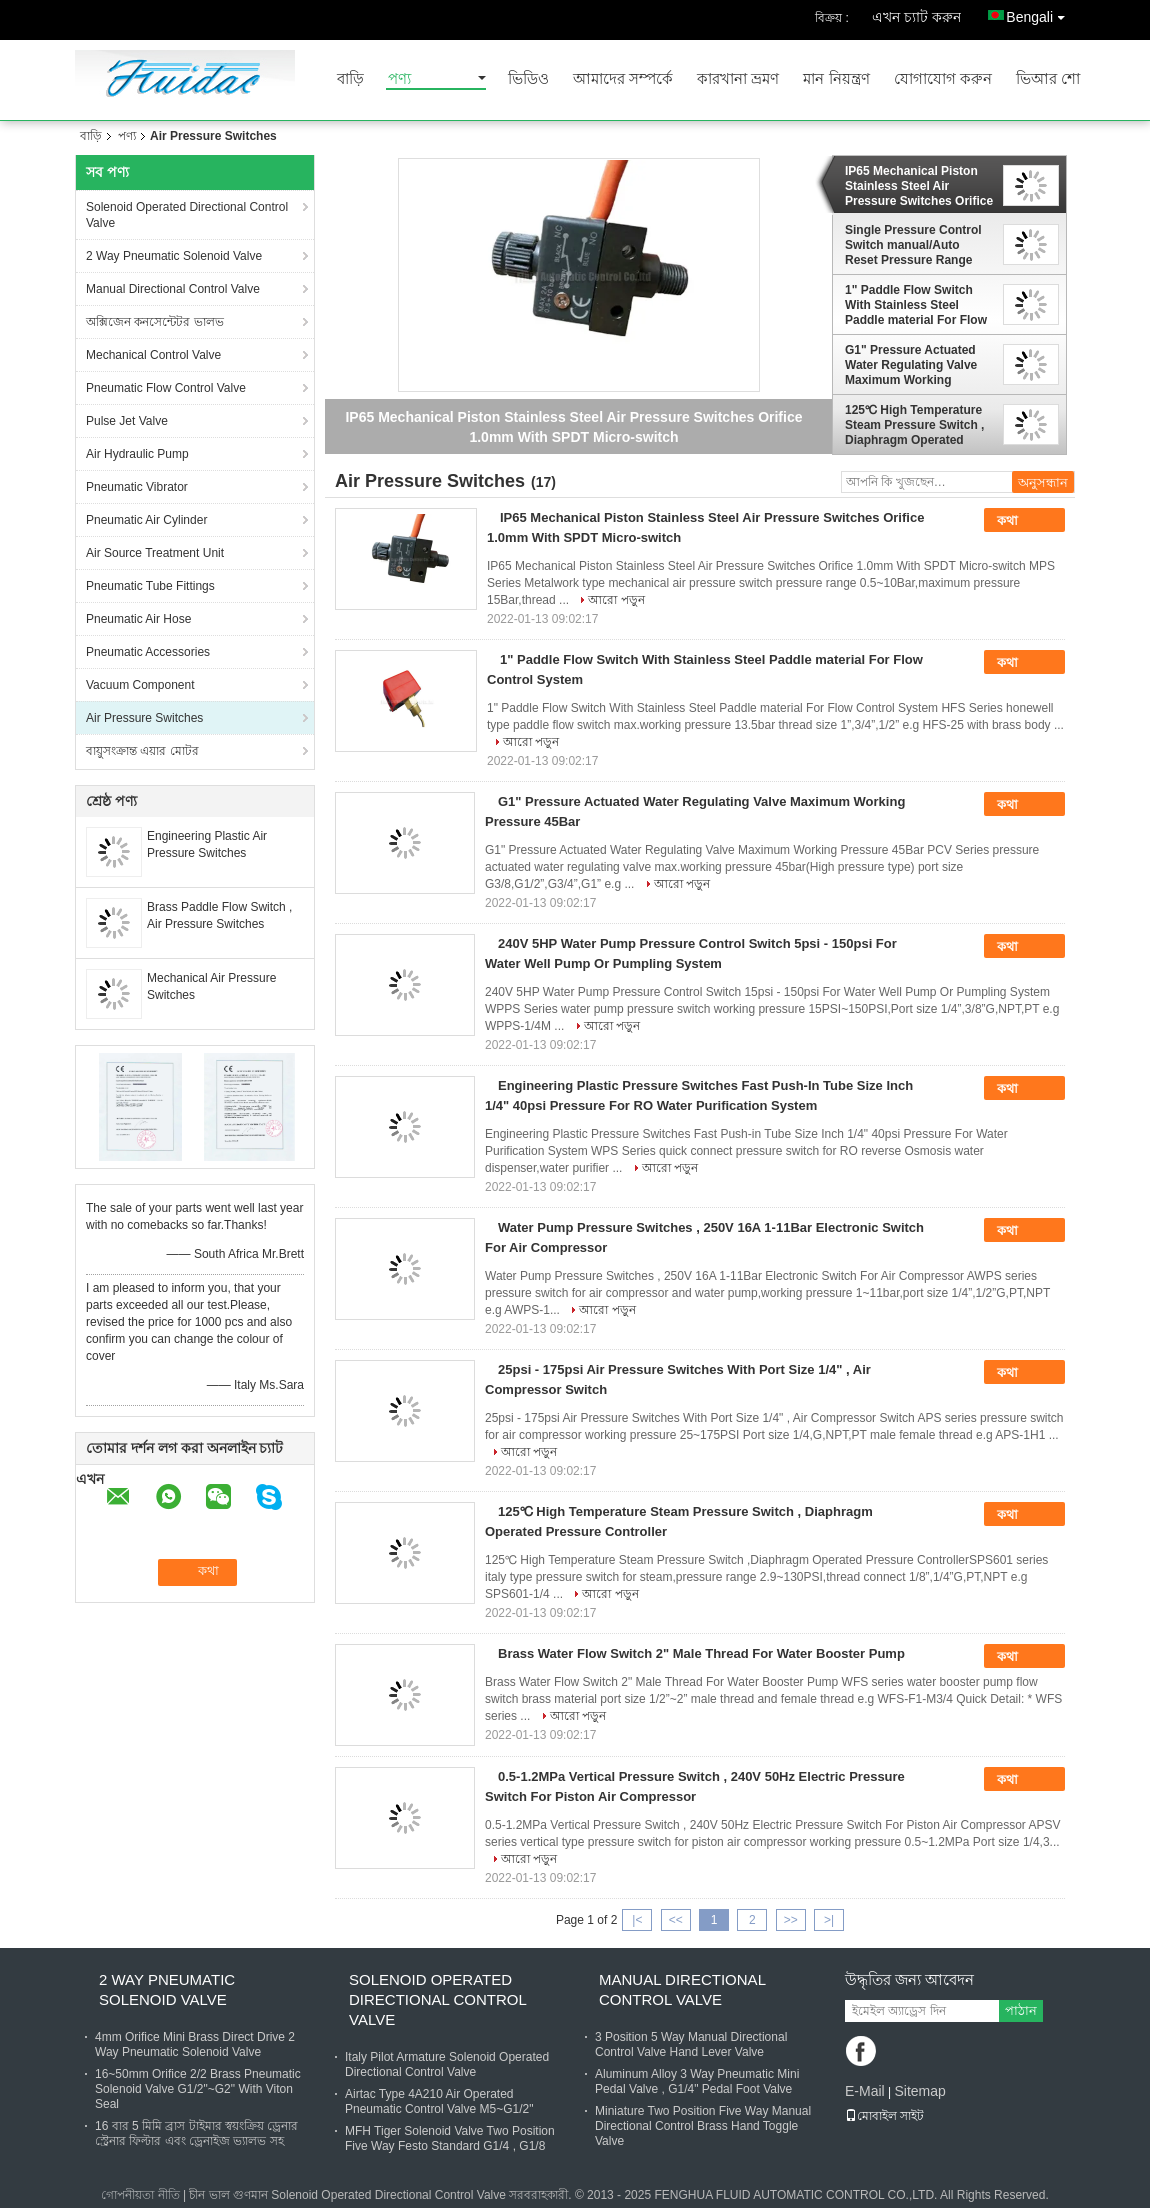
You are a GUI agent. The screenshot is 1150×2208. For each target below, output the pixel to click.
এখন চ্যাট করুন (916, 17)
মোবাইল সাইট (884, 2116)
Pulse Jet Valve (127, 421)
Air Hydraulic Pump (137, 454)
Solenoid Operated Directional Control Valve (187, 215)
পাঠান (1021, 2010)
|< (637, 1920)
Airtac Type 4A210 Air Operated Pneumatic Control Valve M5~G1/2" (439, 2101)
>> (791, 1920)
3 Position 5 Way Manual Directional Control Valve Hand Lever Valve (691, 2044)
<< (676, 1920)
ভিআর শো (1048, 79)
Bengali (1040, 13)
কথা (1021, 521)
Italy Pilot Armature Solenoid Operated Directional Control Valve (447, 2064)
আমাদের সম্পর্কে (623, 79)
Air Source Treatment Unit (155, 553)
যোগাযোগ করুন (943, 79)
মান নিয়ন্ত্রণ (836, 79)
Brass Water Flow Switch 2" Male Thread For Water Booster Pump (701, 1653)
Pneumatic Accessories (148, 652)
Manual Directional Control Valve (173, 289)
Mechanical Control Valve (153, 355)
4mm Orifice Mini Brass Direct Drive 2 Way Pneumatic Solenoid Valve (195, 2044)
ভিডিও (528, 79)
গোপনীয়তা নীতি (140, 2195)
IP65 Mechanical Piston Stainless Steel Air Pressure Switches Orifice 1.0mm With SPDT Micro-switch (919, 186)
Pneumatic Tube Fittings (150, 586)
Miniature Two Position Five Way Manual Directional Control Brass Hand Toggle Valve (703, 2126)
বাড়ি (350, 79)
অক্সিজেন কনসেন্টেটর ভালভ (155, 322)
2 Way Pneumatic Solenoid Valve (174, 256)
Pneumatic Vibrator (137, 487)
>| (829, 1920)
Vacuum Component (140, 685)
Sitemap (919, 2091)
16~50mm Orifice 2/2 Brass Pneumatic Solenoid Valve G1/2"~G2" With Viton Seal (198, 2089)
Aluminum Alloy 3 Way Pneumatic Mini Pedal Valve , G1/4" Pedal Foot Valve (697, 2081)
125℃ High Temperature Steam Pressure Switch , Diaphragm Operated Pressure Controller (914, 425)
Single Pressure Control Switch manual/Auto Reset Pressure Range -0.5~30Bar (913, 245)
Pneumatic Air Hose (138, 619)
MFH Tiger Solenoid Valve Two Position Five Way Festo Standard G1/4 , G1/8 (450, 2138)
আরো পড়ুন (616, 600)
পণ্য (399, 79)
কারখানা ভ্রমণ (738, 79)
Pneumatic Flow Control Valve (166, 388)
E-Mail (865, 2091)
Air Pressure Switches (144, 718)
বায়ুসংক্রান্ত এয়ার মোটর (142, 751)
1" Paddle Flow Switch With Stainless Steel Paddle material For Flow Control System (916, 305)
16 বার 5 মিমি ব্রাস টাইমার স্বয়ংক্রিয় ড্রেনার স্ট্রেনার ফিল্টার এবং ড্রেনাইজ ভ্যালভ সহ (196, 2133)
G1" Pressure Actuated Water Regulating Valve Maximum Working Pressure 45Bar (911, 365)
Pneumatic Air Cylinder (146, 520)
